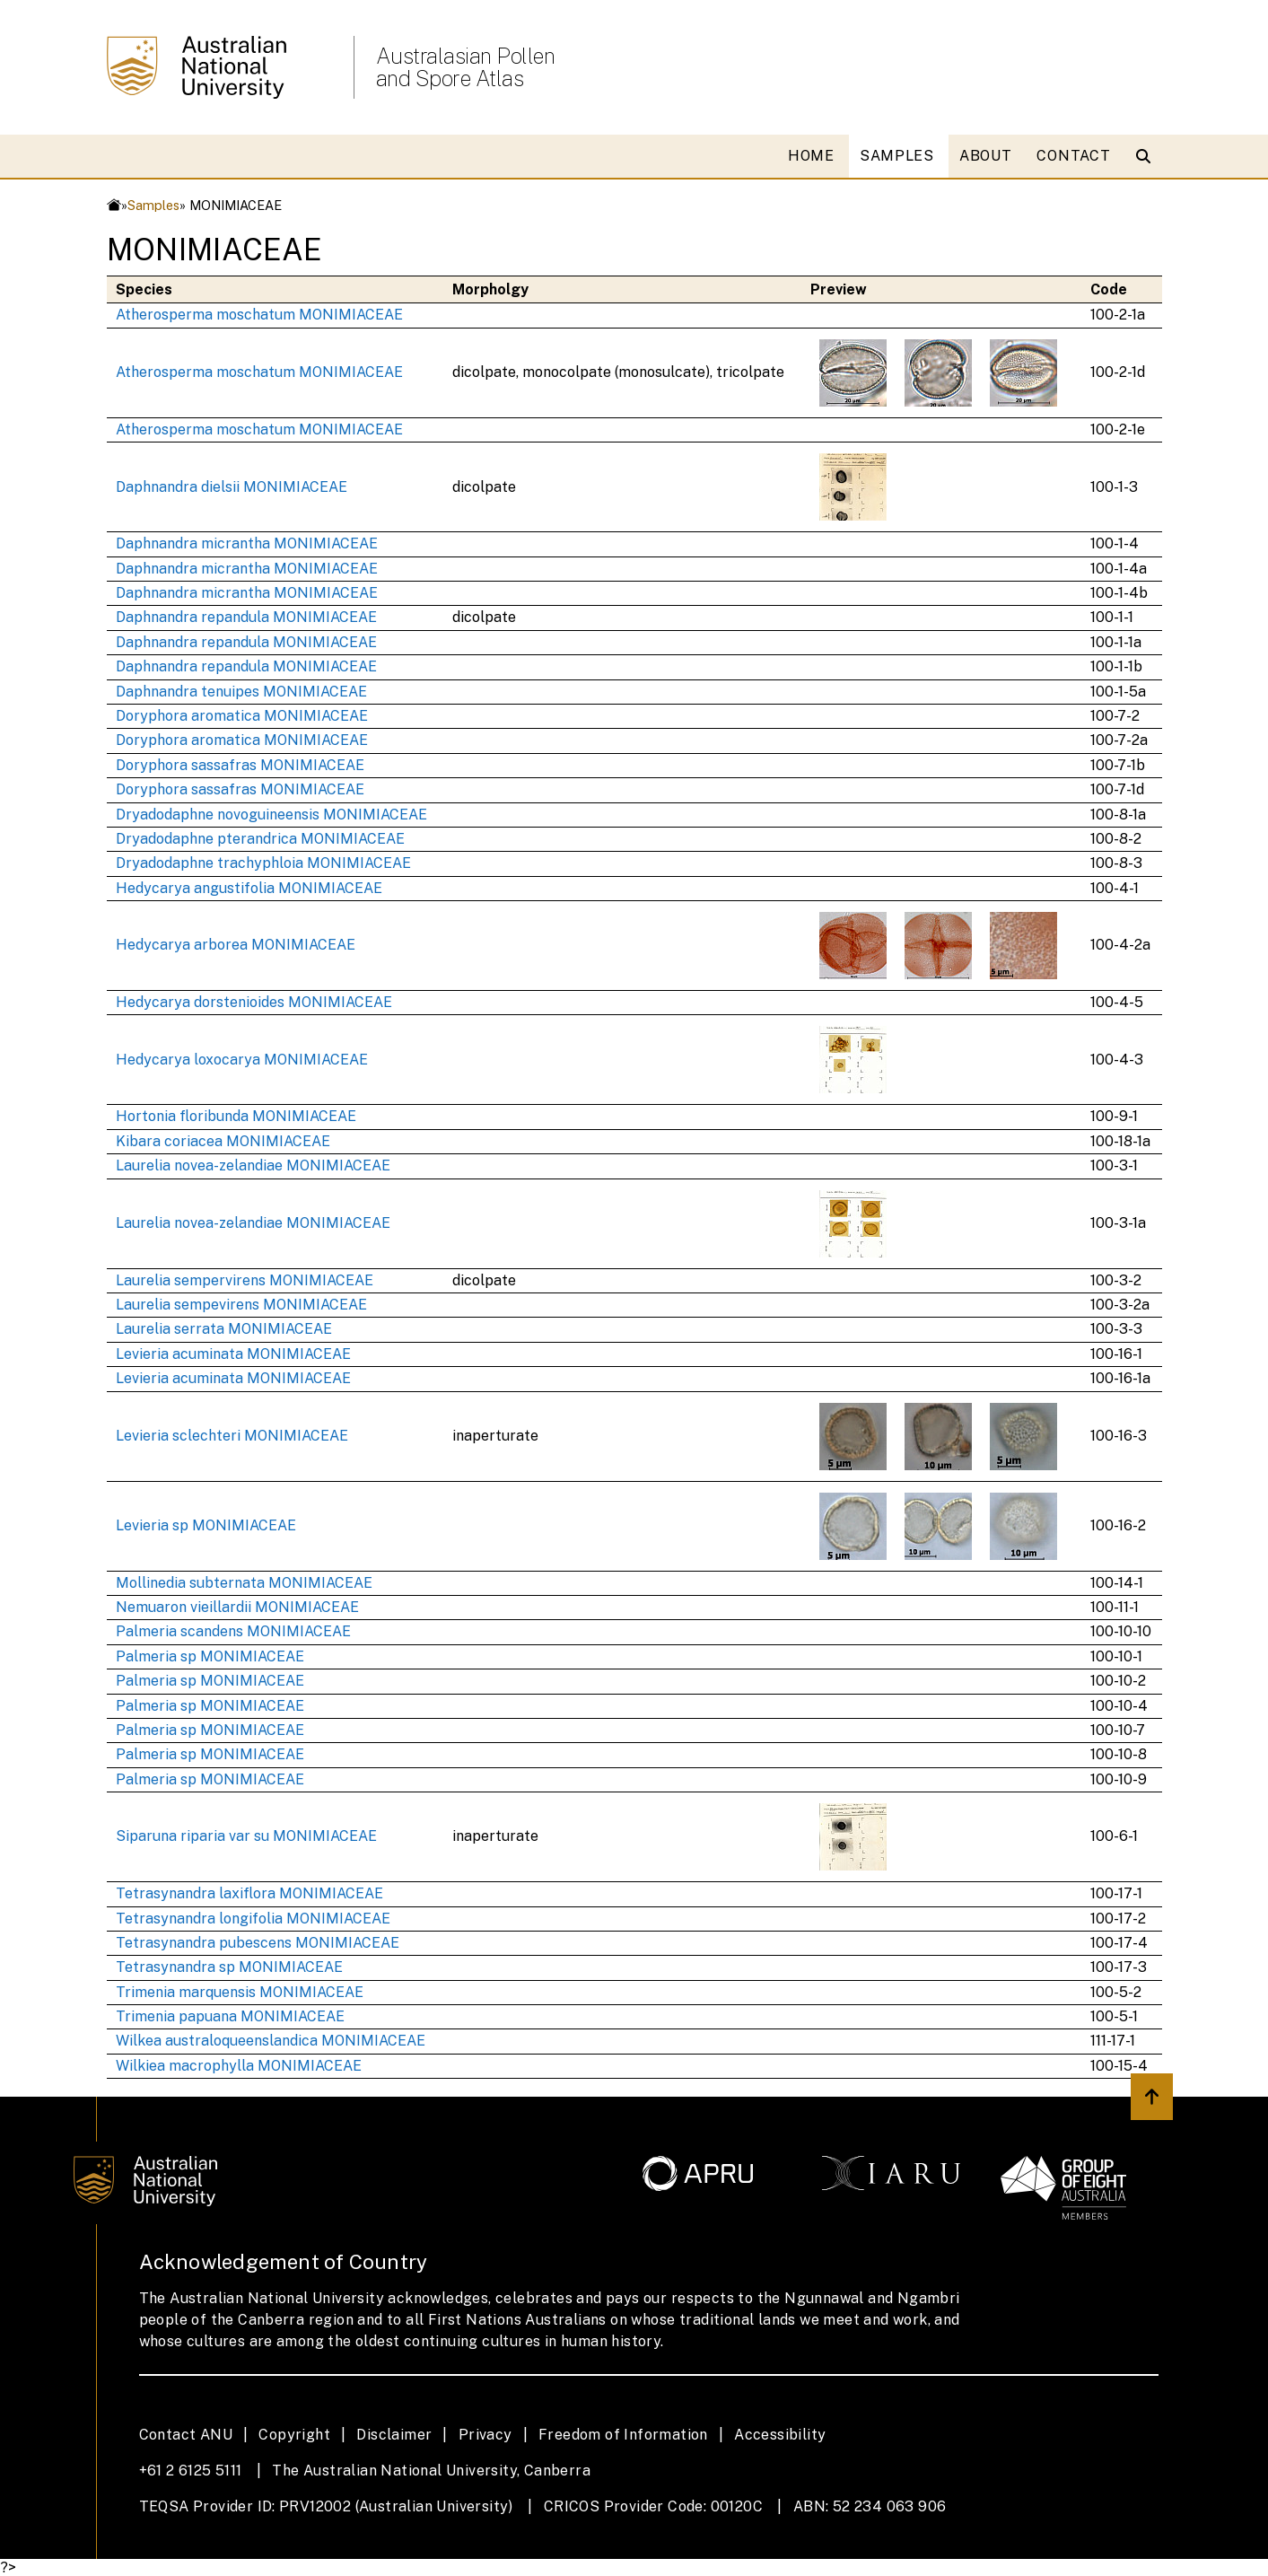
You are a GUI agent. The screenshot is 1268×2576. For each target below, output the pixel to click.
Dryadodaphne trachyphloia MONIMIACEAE (263, 863)
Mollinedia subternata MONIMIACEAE (244, 1582)
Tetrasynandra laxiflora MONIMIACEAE (249, 1893)
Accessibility (780, 2434)
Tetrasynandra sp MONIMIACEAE (229, 1967)
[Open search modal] (1147, 156)
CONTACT (1073, 155)
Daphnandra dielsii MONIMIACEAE (231, 486)
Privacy (485, 2434)
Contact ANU (185, 2434)
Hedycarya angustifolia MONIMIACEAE (249, 888)
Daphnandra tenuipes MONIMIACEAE (241, 691)
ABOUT (985, 155)
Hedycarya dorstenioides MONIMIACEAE (254, 1002)
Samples (153, 205)
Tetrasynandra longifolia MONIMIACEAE (253, 1918)
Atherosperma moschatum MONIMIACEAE (259, 314)
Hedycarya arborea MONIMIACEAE (235, 944)
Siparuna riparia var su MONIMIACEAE (246, 1835)
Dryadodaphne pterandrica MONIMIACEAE (260, 838)
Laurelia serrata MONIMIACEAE (224, 1328)
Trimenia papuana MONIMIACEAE (230, 2016)
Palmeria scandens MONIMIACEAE (233, 1631)
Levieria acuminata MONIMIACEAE (233, 1353)
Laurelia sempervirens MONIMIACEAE (244, 1280)
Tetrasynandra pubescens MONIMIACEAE (257, 1942)
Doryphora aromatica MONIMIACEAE (242, 715)
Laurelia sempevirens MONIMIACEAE (241, 1304)
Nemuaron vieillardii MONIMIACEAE (237, 1607)
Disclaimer (394, 2434)
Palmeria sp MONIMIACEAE (210, 1656)
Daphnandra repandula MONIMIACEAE (246, 617)
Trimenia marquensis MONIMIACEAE (239, 1992)
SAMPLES (897, 155)
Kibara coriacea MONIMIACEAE (223, 1141)
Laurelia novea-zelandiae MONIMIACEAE (253, 1165)
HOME (811, 155)
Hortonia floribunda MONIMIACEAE (236, 1116)
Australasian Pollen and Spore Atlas (465, 67)
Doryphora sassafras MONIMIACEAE (240, 765)
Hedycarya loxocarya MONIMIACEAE (242, 1059)
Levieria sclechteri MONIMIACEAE (232, 1435)
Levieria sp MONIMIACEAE (206, 1525)
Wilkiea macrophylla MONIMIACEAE (239, 2065)
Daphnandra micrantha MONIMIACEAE (247, 543)
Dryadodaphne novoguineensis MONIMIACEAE (271, 814)
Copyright (294, 2434)
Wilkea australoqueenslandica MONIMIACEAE (270, 2040)
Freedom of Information (623, 2434)
